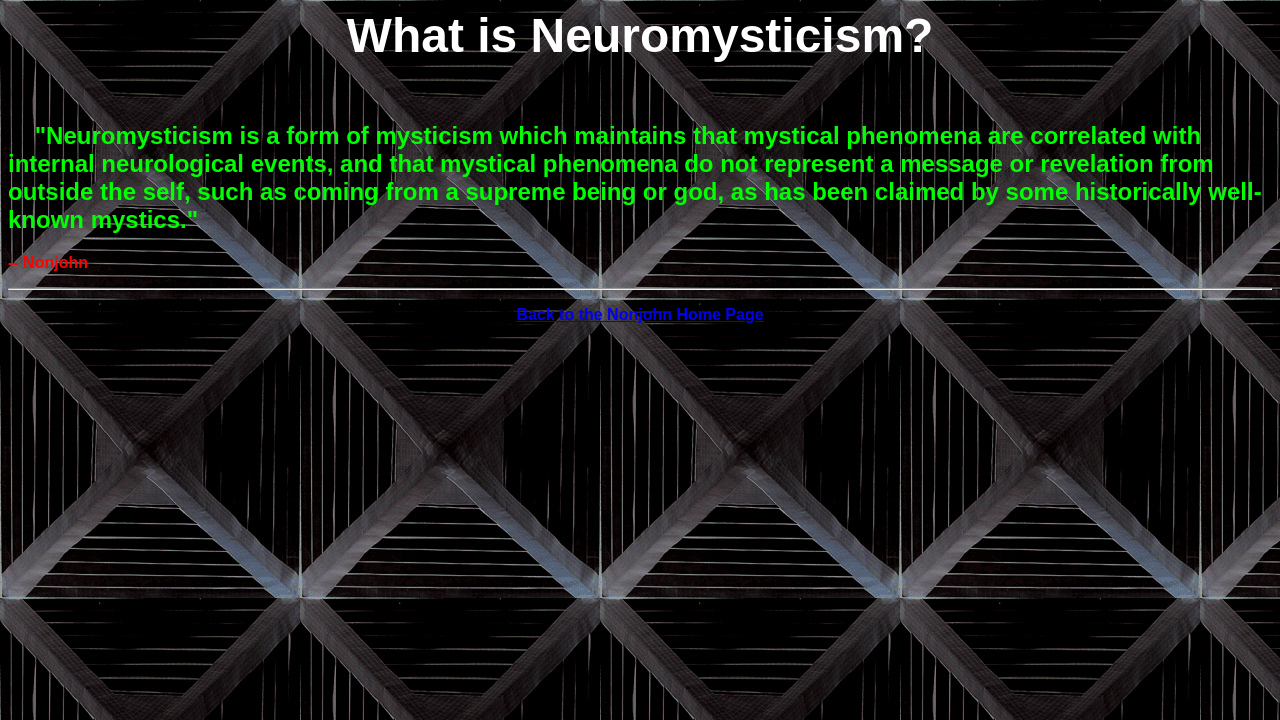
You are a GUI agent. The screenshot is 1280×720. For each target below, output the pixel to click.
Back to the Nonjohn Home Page (639, 314)
